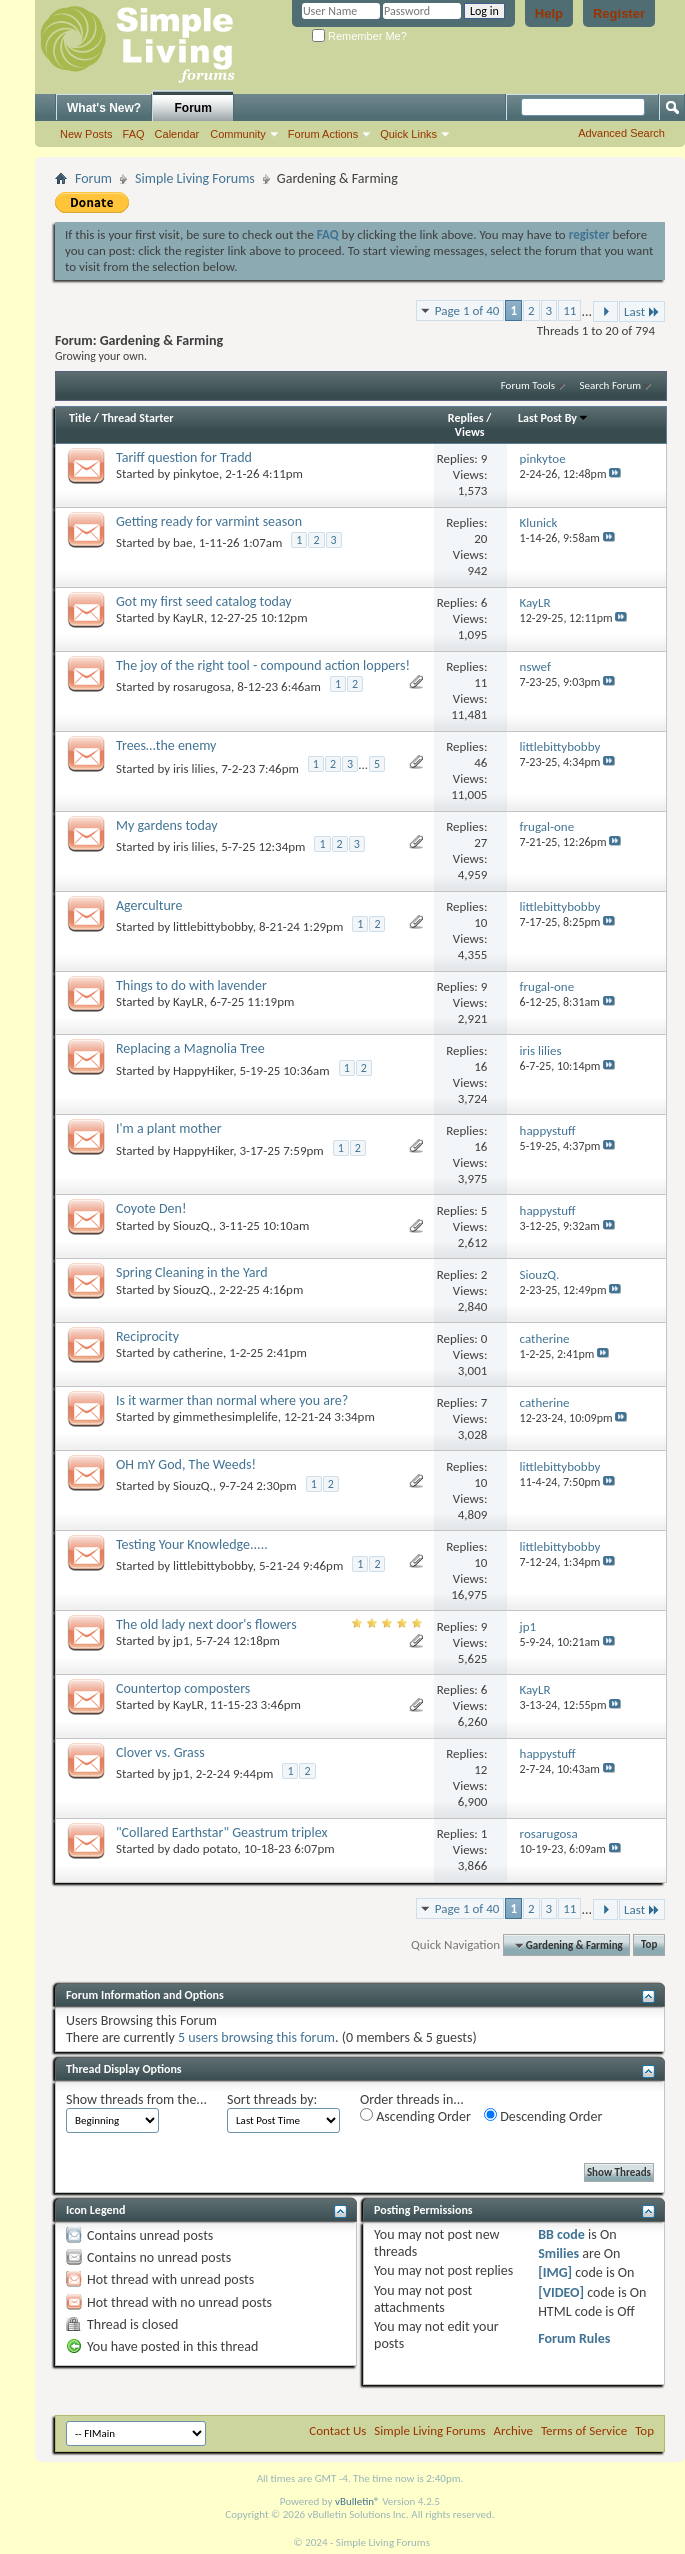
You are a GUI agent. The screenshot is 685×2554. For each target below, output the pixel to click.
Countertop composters (183, 1688)
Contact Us (337, 2430)
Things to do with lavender (191, 985)
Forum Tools (528, 385)
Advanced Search (621, 133)
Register (619, 13)
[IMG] (555, 2272)
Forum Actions (323, 134)
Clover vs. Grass (160, 1752)
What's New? (104, 108)
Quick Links (408, 134)
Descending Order (543, 2116)
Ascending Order (415, 2116)
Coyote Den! (151, 1208)
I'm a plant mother (169, 1128)
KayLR (188, 617)
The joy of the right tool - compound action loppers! (263, 665)
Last (642, 311)
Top (649, 1945)
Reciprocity (147, 1336)
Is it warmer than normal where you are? (232, 1400)
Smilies (558, 2253)
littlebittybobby (213, 926)
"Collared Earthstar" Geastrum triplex (221, 1832)
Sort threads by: (272, 2099)
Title (80, 418)
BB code (561, 2234)
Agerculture (149, 905)
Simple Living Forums (195, 178)
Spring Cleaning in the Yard (192, 1272)
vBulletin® (357, 2501)
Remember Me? (359, 36)
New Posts (86, 134)
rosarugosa (202, 686)
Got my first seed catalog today (204, 601)
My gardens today (167, 825)
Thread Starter (138, 418)
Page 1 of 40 (467, 310)
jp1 (181, 1640)
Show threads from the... (136, 2099)
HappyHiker (203, 1070)
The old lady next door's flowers (206, 1624)
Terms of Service (584, 2430)
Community (238, 134)
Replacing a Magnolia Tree (190, 1048)
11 (569, 310)
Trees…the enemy (166, 745)
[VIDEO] (561, 2292)
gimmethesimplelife (225, 1416)
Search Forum (611, 385)
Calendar (177, 134)
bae (183, 542)
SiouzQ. (193, 1225)
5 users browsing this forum (256, 2037)
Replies (466, 418)
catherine (198, 1352)
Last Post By (553, 418)
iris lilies (194, 768)
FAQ (134, 134)
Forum (193, 108)
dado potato (205, 1848)
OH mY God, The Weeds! (186, 1464)
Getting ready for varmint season (209, 521)
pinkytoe (196, 473)
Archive (513, 2430)
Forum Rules (574, 2338)
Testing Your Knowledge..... (192, 1544)
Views (470, 432)
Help (549, 13)
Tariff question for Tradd (184, 457)
